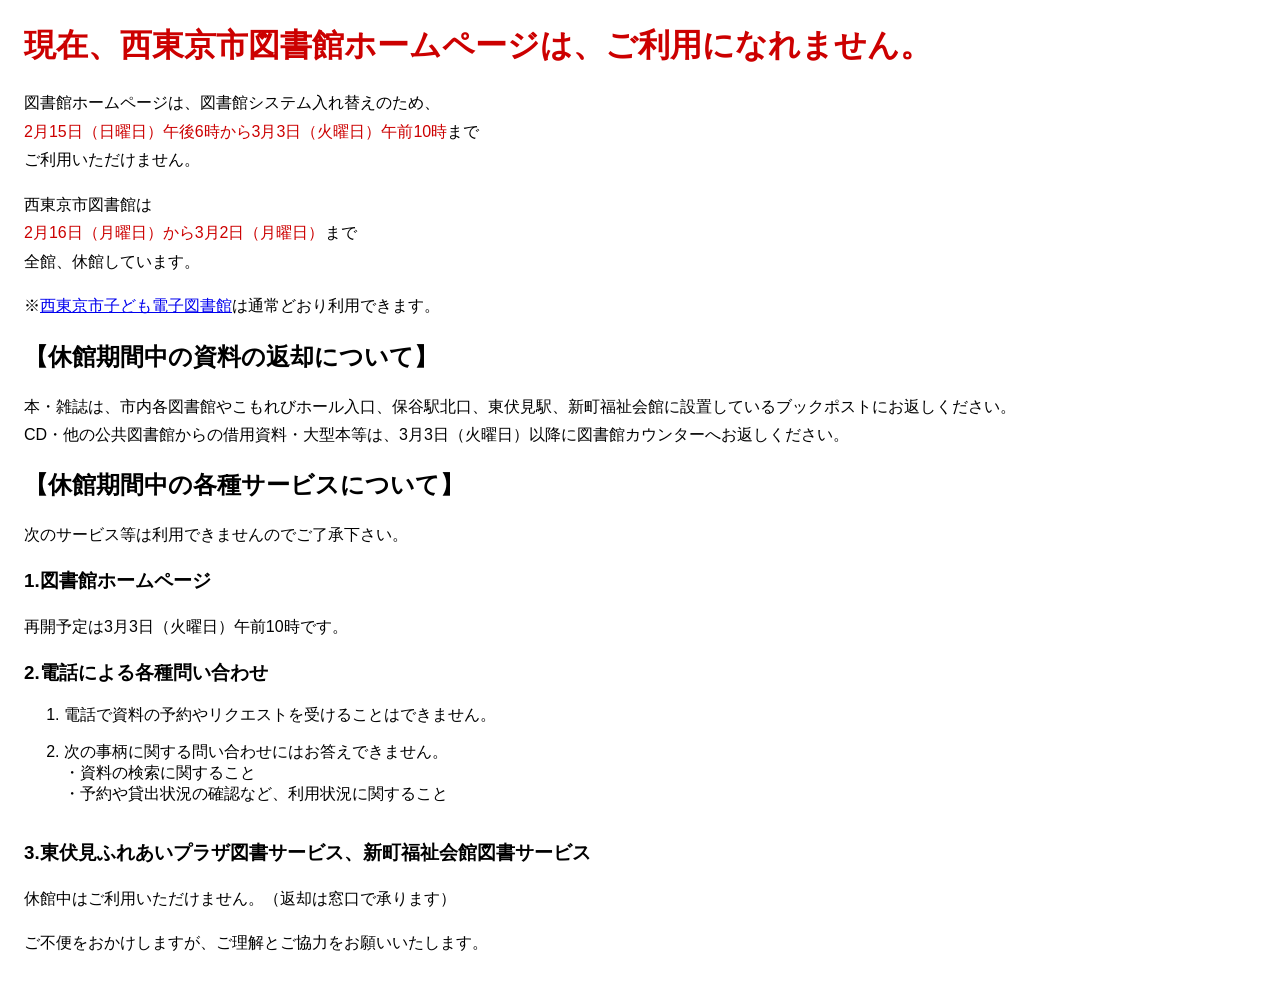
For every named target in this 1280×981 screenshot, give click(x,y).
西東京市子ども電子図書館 (136, 305)
